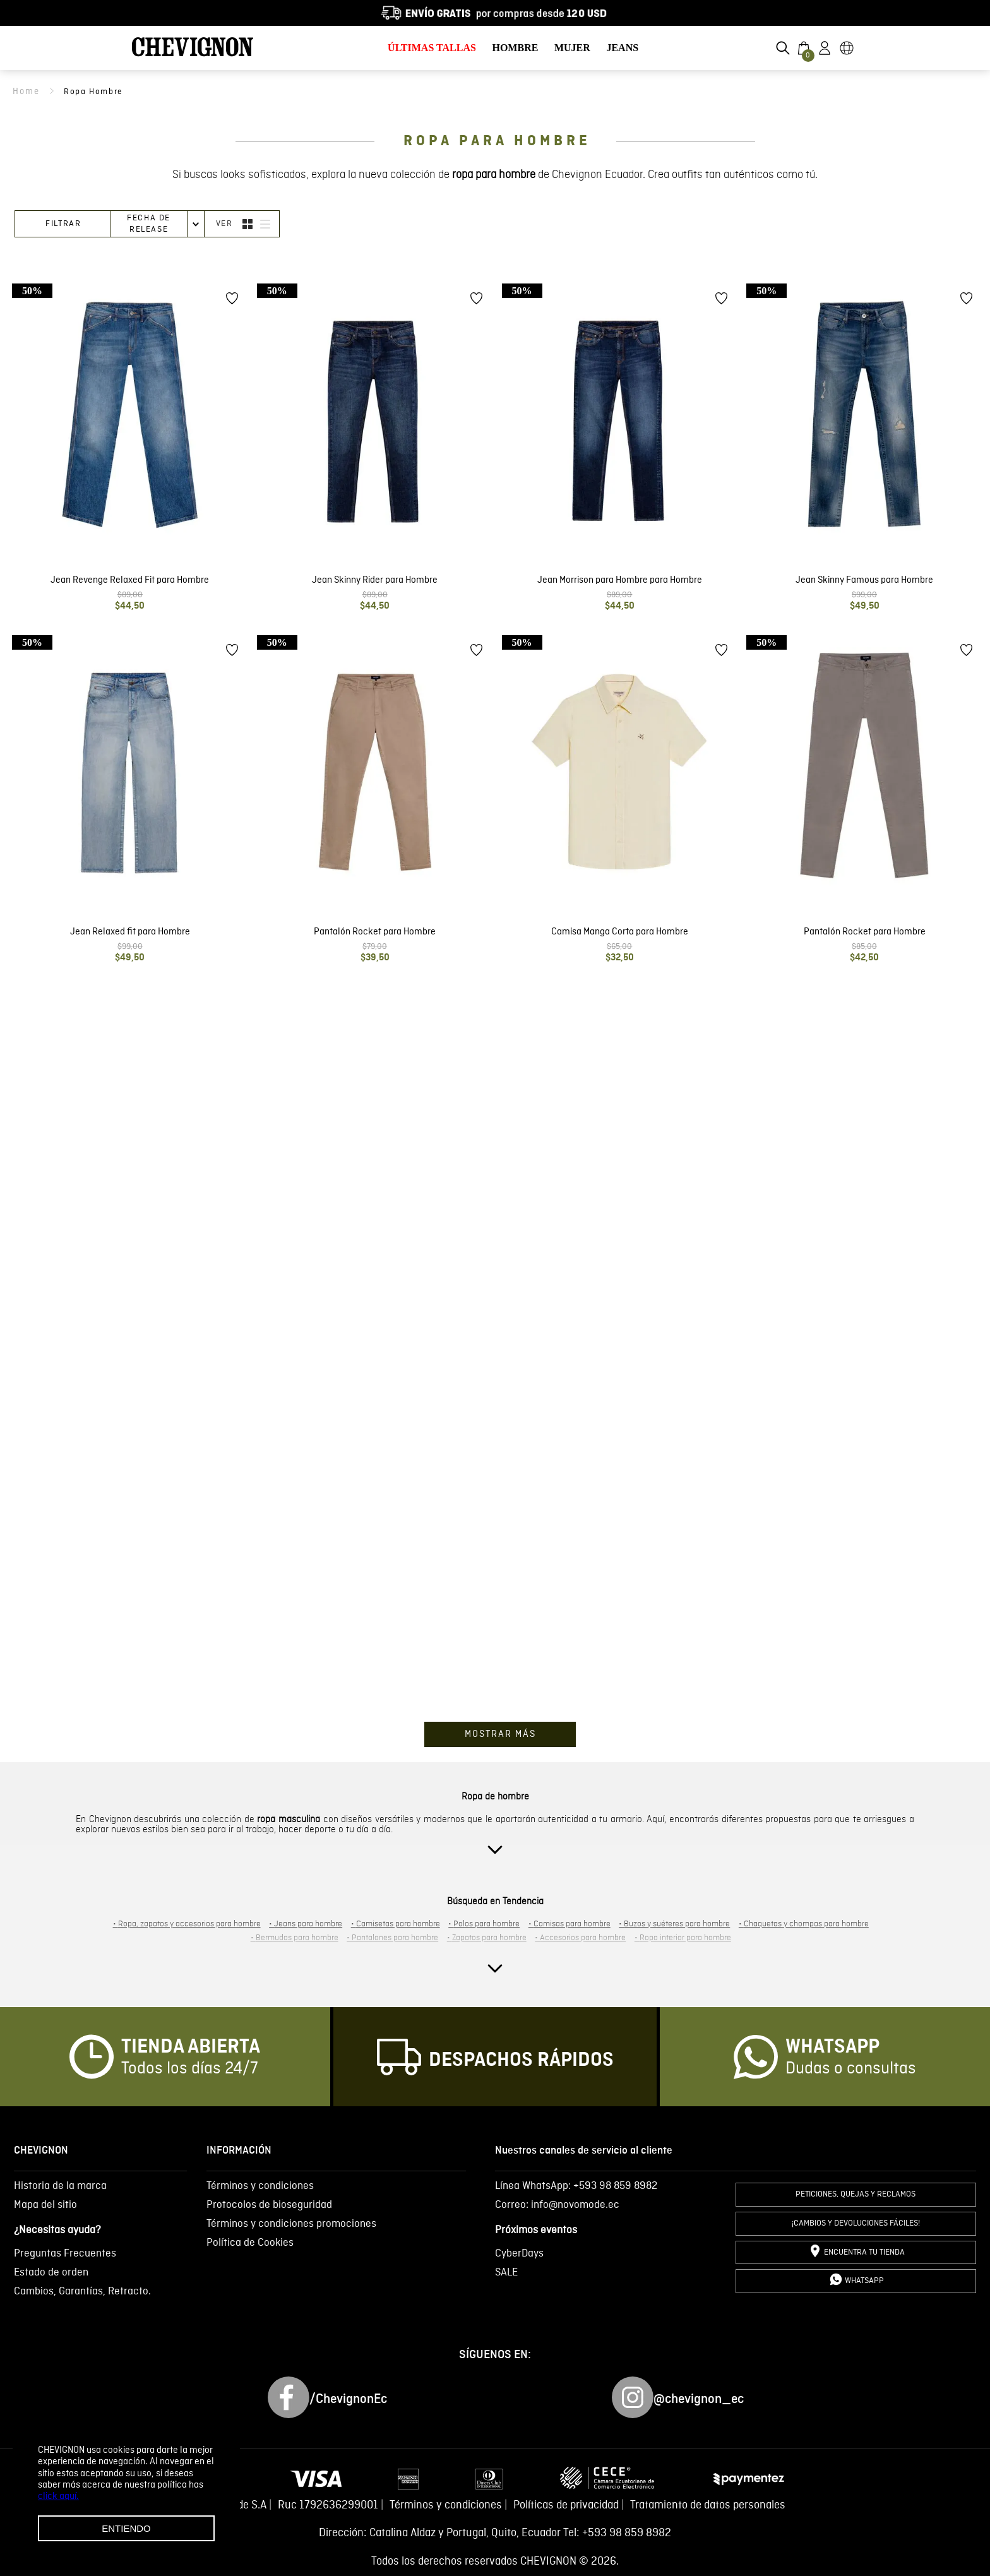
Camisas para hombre (569, 1925)
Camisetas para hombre (395, 1925)
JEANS (622, 47)
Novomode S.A (232, 2505)
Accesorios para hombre (580, 1939)
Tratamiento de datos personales (707, 2505)
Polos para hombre (484, 1925)
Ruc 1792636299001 (328, 2505)
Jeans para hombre (305, 1925)
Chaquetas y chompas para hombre (804, 1925)
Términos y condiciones (446, 2505)
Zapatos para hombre (487, 1939)
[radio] (247, 225)
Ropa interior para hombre (683, 1939)
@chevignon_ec (698, 2399)
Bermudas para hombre (294, 1939)
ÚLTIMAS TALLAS (432, 47)
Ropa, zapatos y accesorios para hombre (187, 1925)
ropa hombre (98, 92)
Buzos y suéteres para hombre (674, 1925)
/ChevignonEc (348, 2399)
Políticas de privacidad (566, 2505)
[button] (782, 48)
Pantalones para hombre (392, 1939)
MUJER (572, 47)
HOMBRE (515, 47)
